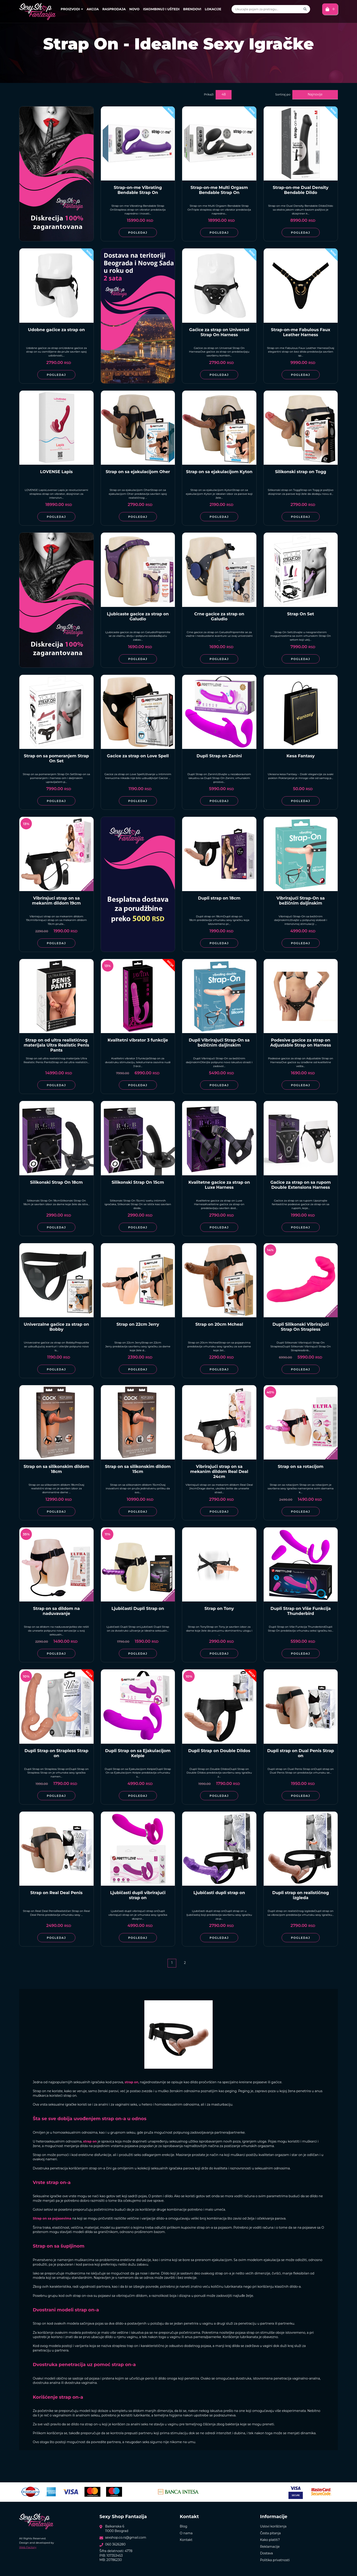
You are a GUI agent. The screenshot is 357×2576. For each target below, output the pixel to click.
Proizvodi (72, 9)
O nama (186, 2533)
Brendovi (192, 9)
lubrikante (141, 2415)
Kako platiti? (270, 2540)
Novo (134, 9)
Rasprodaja (114, 9)
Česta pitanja (270, 2533)
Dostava (266, 2553)
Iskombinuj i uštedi (161, 9)
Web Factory (27, 2547)
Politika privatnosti (275, 2560)
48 (224, 94)
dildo (169, 2196)
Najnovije (315, 94)
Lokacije (213, 9)
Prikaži (209, 94)
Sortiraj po (283, 94)
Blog (183, 2526)
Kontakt (186, 2540)
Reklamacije (270, 2547)
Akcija (93, 9)
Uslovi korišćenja (273, 2526)
